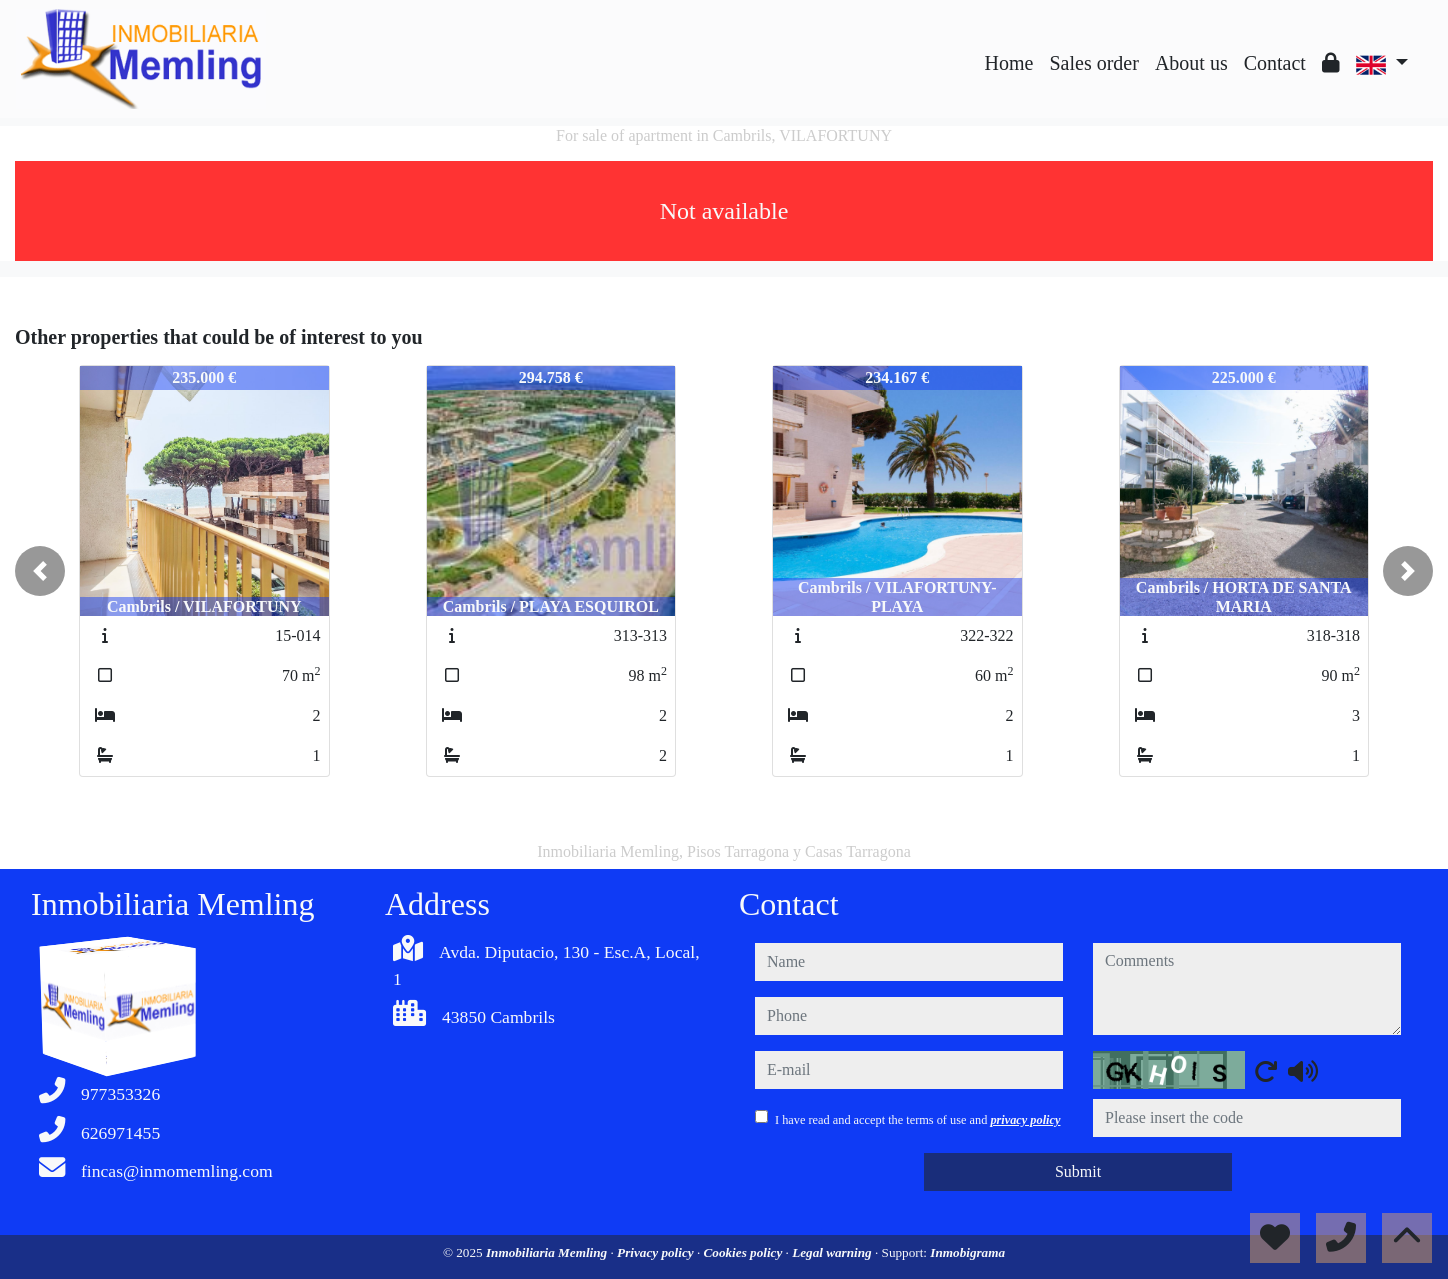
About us (1191, 63)
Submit (1078, 1171)
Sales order (1093, 63)
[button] (40, 571)
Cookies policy (745, 1252)
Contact (1275, 63)
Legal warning (833, 1252)
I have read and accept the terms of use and (917, 1120)
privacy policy (1025, 1120)
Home (1009, 63)
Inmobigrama (967, 1252)
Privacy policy (657, 1252)
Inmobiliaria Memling (548, 1252)
